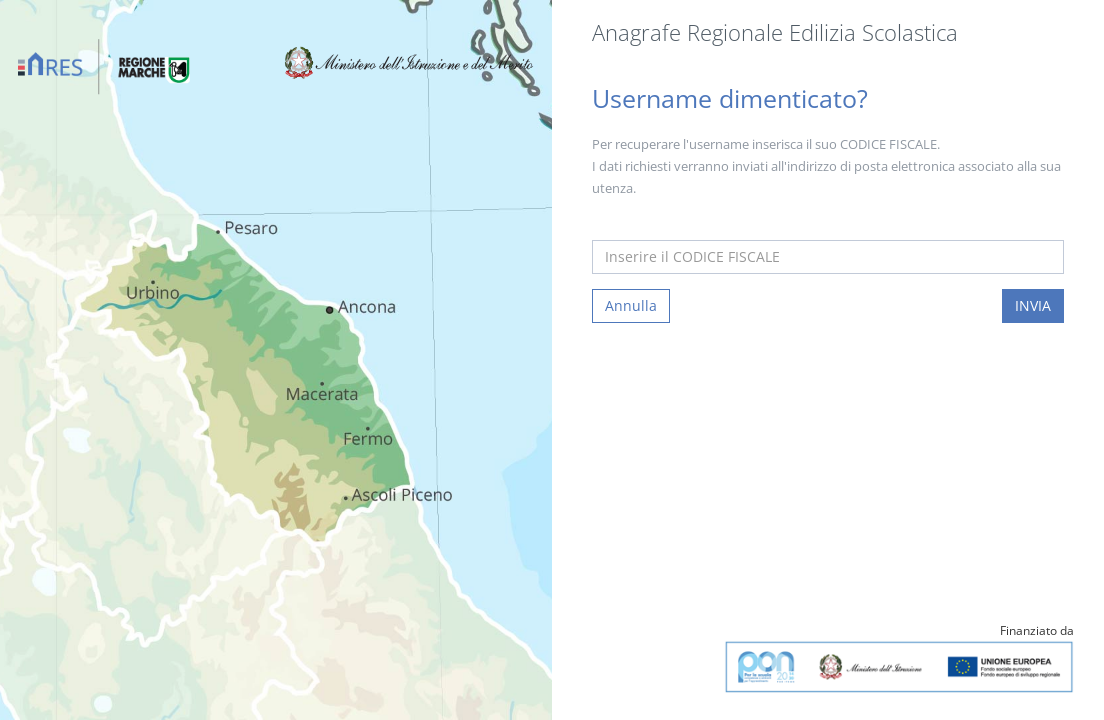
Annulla (631, 305)
